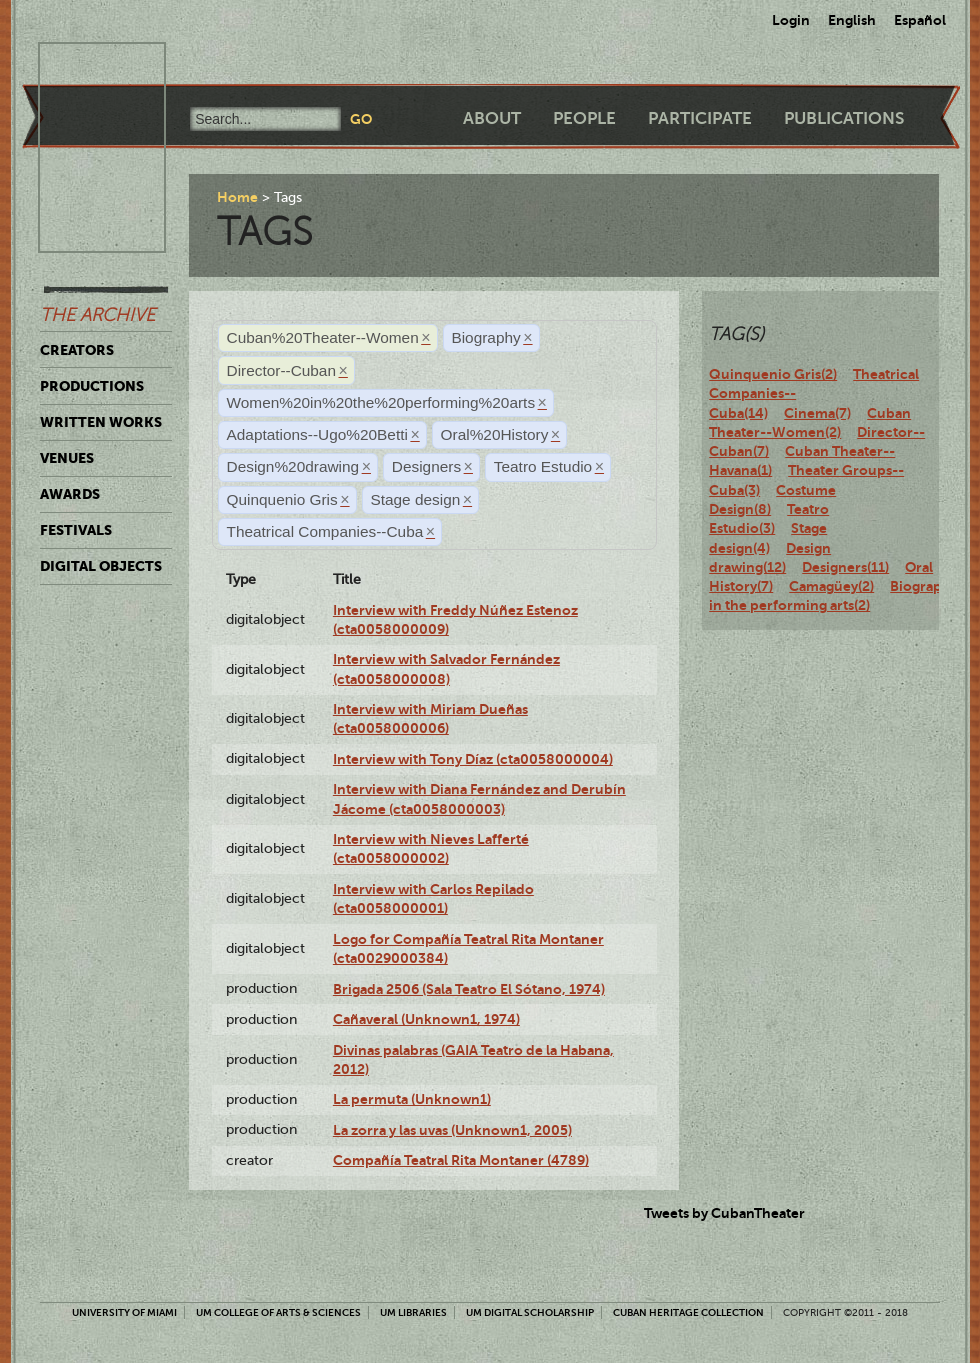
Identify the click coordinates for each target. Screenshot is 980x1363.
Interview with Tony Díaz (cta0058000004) (473, 759)
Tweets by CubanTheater (724, 1213)
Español (920, 20)
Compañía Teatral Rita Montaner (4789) (461, 1160)
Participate (700, 118)
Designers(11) (845, 567)
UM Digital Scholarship (530, 1312)
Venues (67, 458)
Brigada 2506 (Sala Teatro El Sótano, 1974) (469, 989)
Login (791, 20)
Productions (92, 386)
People (584, 118)
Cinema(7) (817, 413)
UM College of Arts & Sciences (278, 1312)
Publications (844, 118)
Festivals (76, 530)
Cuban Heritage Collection (688, 1312)
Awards (70, 494)
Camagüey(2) (831, 586)
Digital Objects (101, 566)
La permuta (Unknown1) (412, 1099)
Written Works (101, 422)
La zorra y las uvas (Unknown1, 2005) (452, 1130)
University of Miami (124, 1312)
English (852, 20)
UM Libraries (413, 1312)
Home (237, 197)
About (492, 118)
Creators (77, 350)
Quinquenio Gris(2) (773, 374)
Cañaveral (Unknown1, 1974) (426, 1019)
